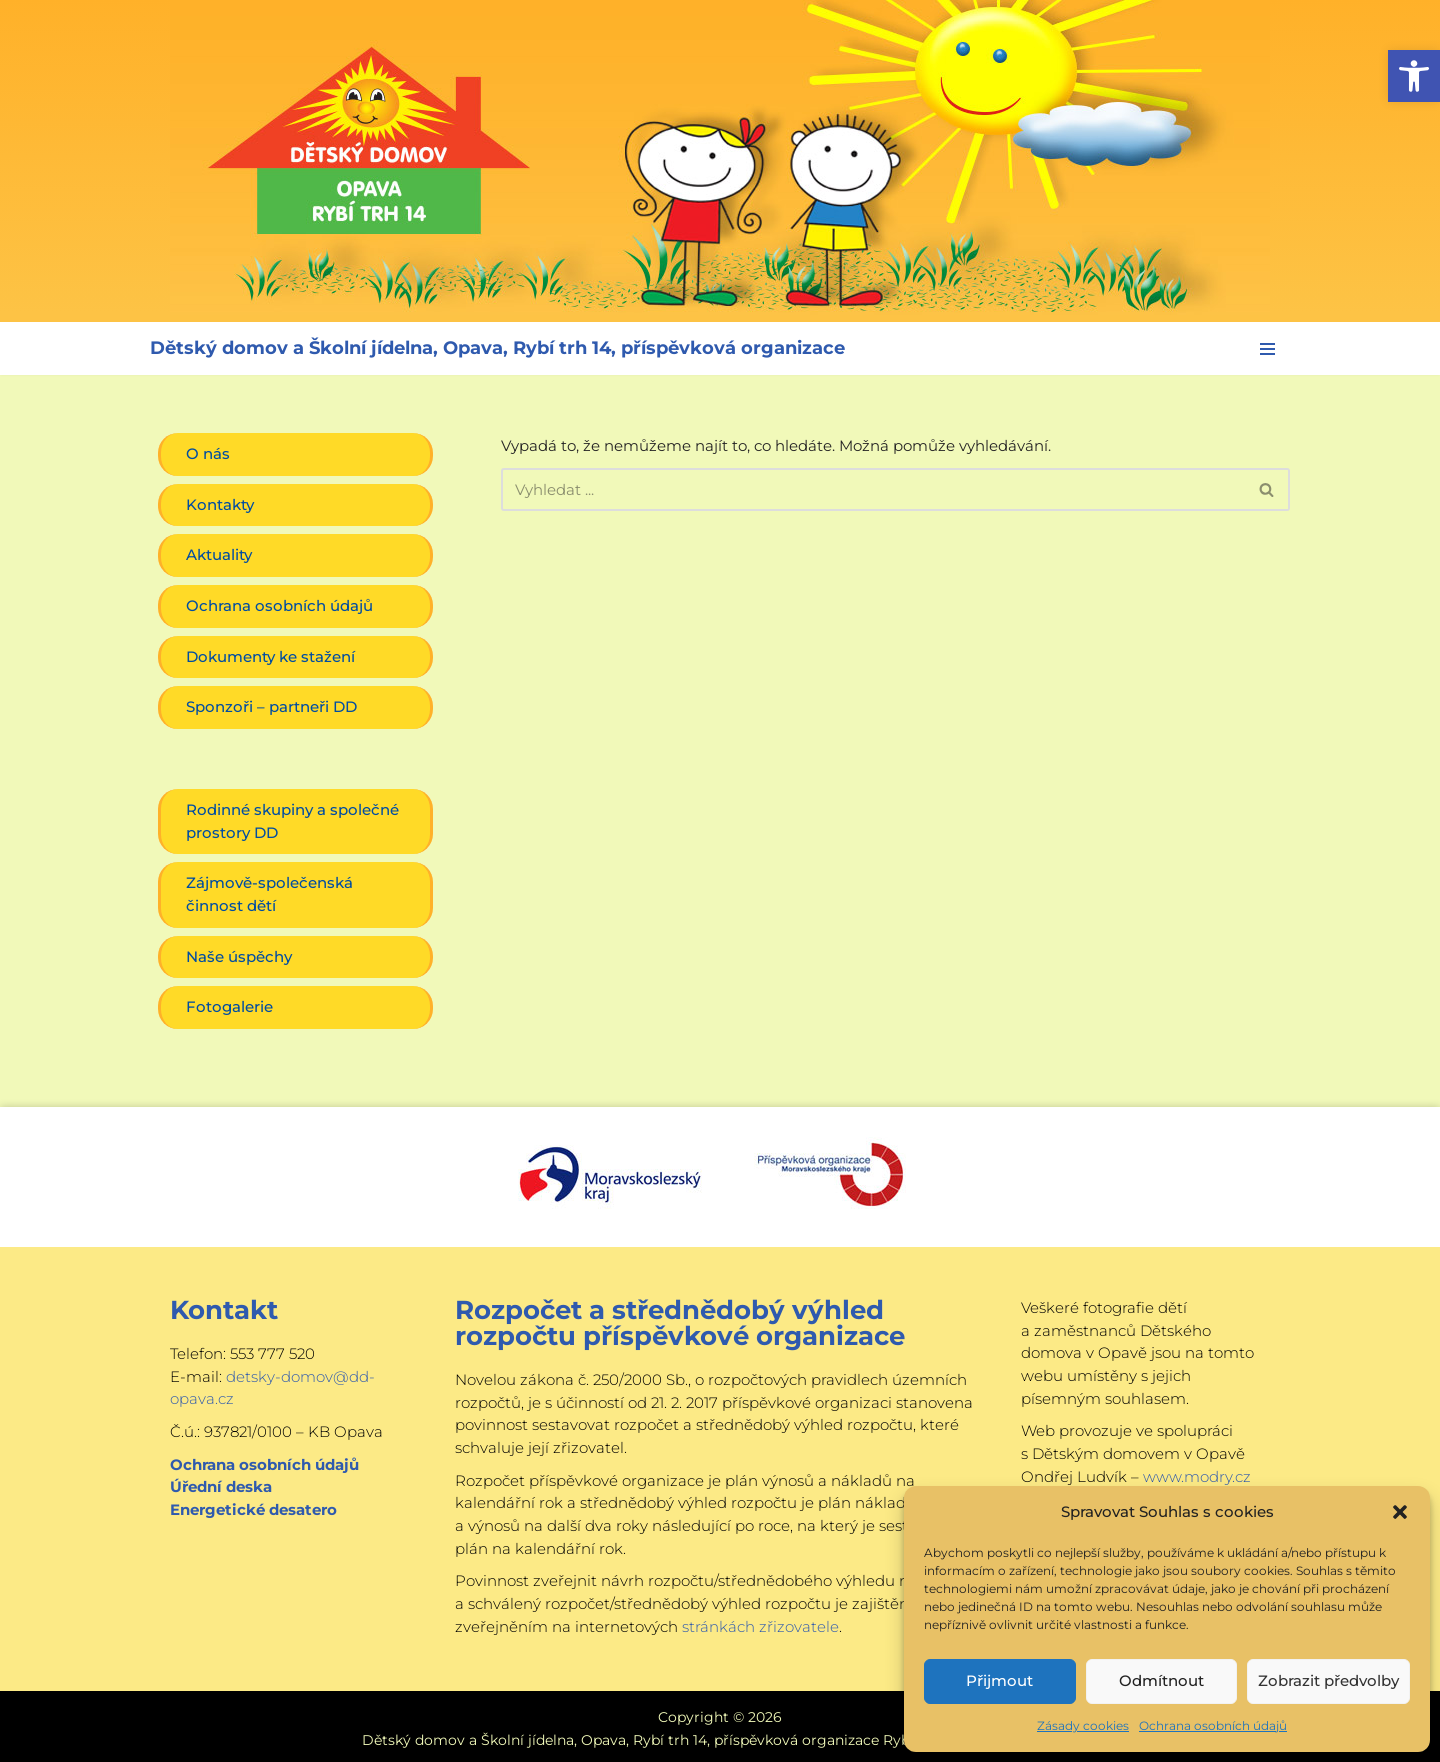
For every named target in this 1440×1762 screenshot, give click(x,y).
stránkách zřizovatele (760, 1622)
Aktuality (219, 554)
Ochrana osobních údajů (1213, 1725)
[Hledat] (873, 489)
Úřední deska (221, 1484)
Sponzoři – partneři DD (271, 706)
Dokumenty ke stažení (270, 655)
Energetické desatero (253, 1506)
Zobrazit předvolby (1328, 1680)
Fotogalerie (229, 1005)
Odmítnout (1161, 1680)
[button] (1414, 76)
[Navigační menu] (1267, 349)
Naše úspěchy (239, 954)
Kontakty (220, 504)
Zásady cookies (1083, 1725)
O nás (208, 453)
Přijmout (999, 1680)
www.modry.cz (1197, 1473)
